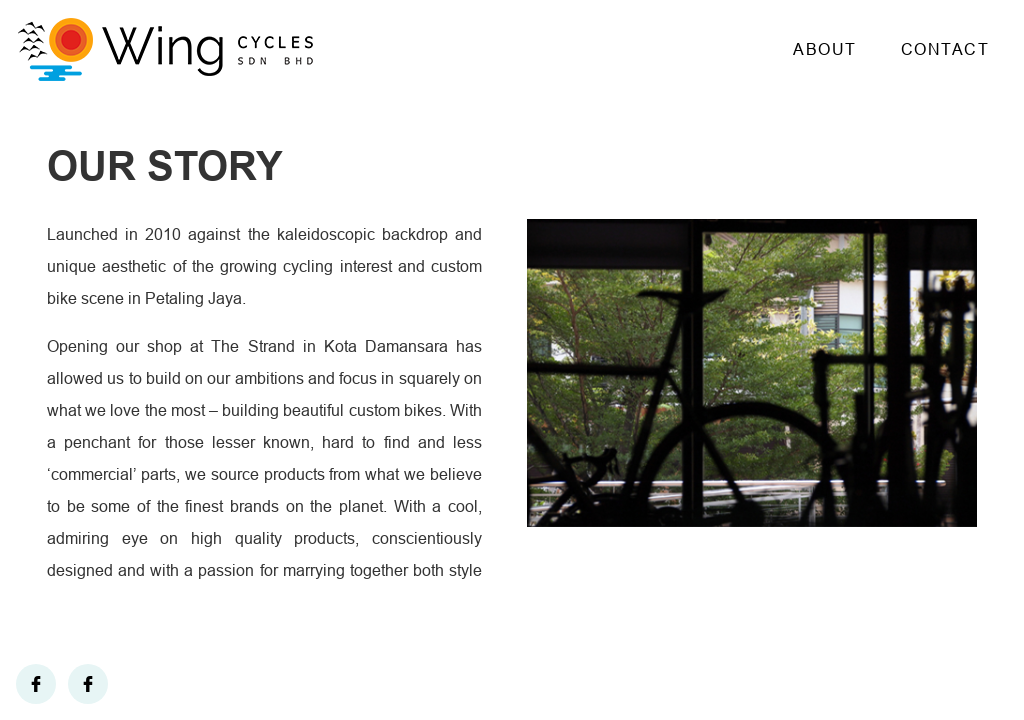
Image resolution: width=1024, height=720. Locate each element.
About (825, 49)
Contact (945, 49)
